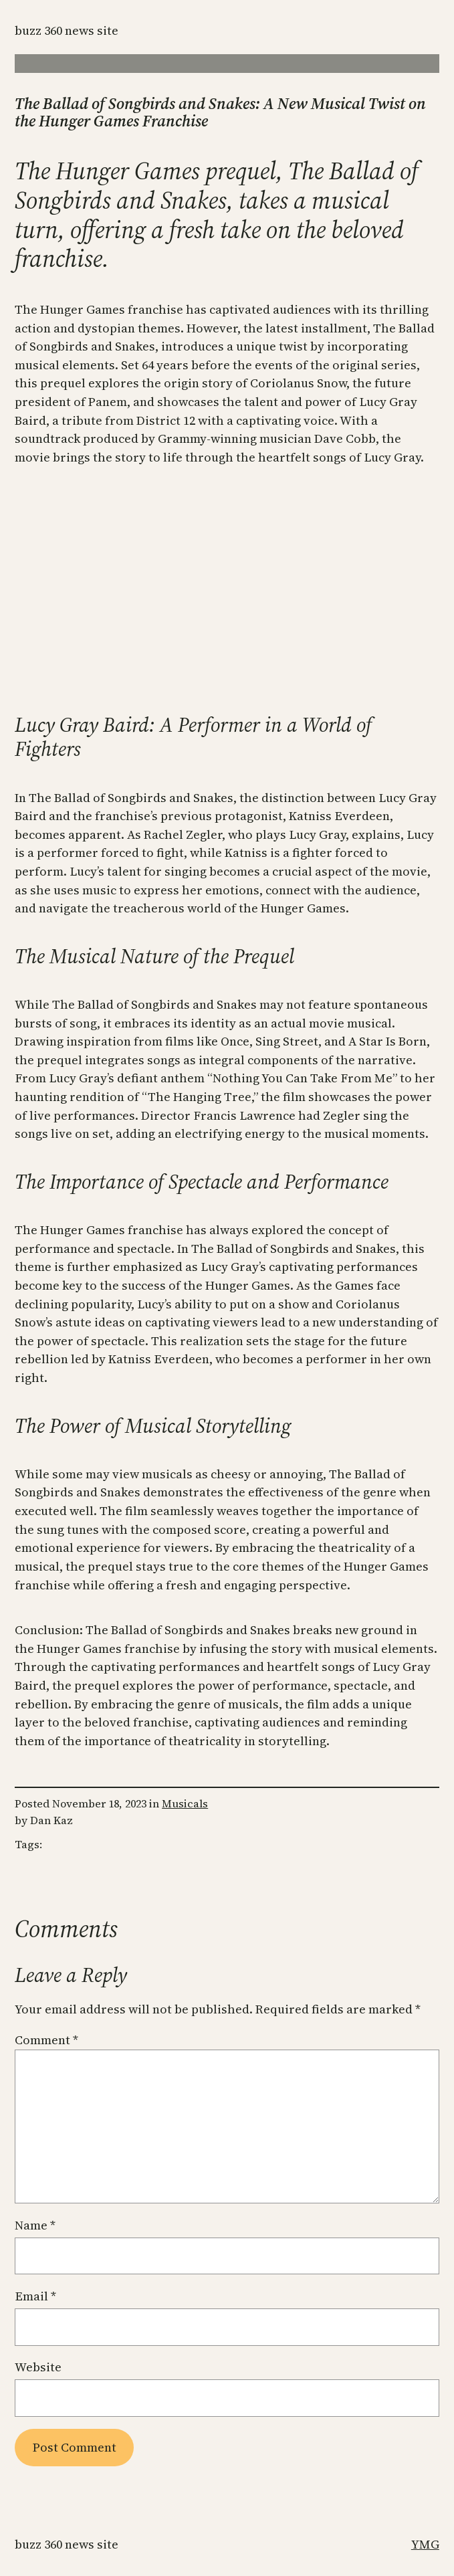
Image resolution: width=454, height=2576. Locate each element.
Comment (46, 2040)
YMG (425, 2544)
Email (35, 2296)
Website (38, 2367)
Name (35, 2225)
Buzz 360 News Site (66, 30)
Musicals (185, 1803)
